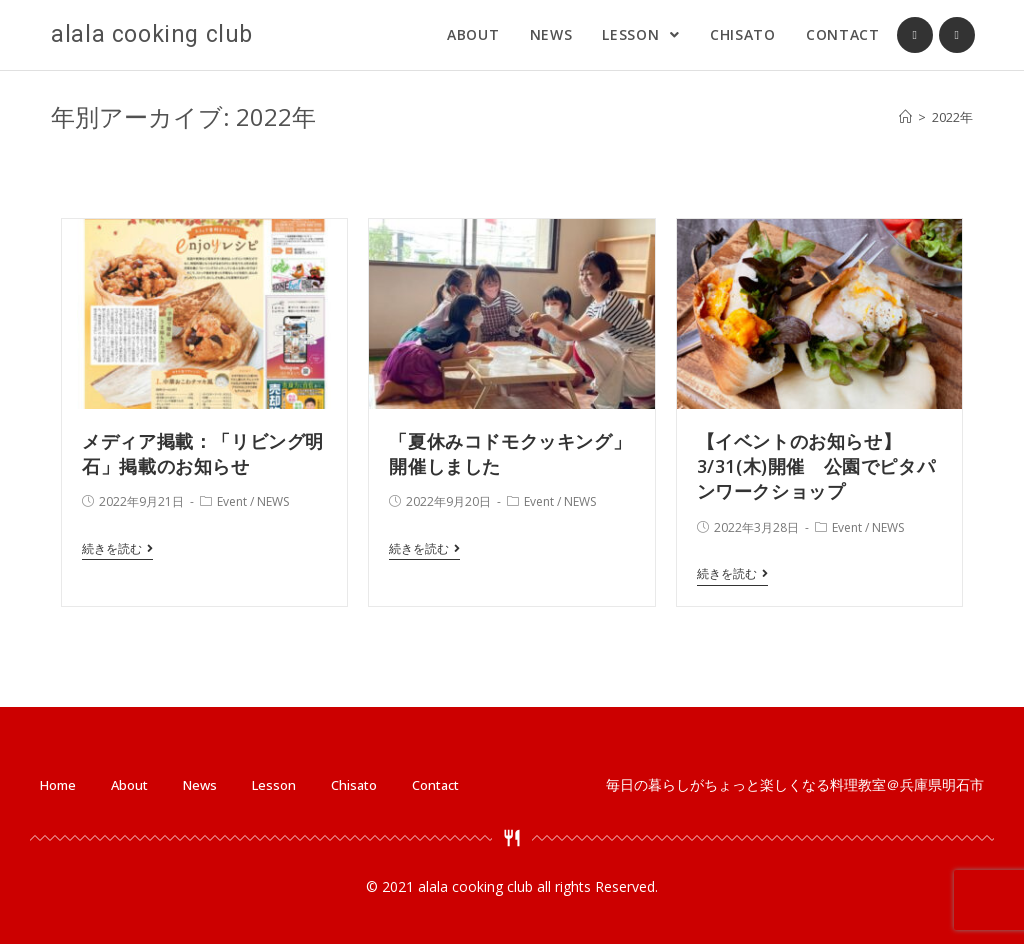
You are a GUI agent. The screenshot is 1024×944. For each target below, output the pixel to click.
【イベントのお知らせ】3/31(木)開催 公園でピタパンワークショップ (816, 466)
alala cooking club (152, 34)
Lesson (274, 785)
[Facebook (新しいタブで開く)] (915, 35)
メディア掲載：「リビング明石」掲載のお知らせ (203, 453)
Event (232, 501)
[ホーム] (905, 117)
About (129, 785)
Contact (435, 785)
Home (58, 785)
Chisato (354, 785)
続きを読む (117, 549)
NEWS (273, 501)
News (200, 785)
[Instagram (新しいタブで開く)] (957, 35)
